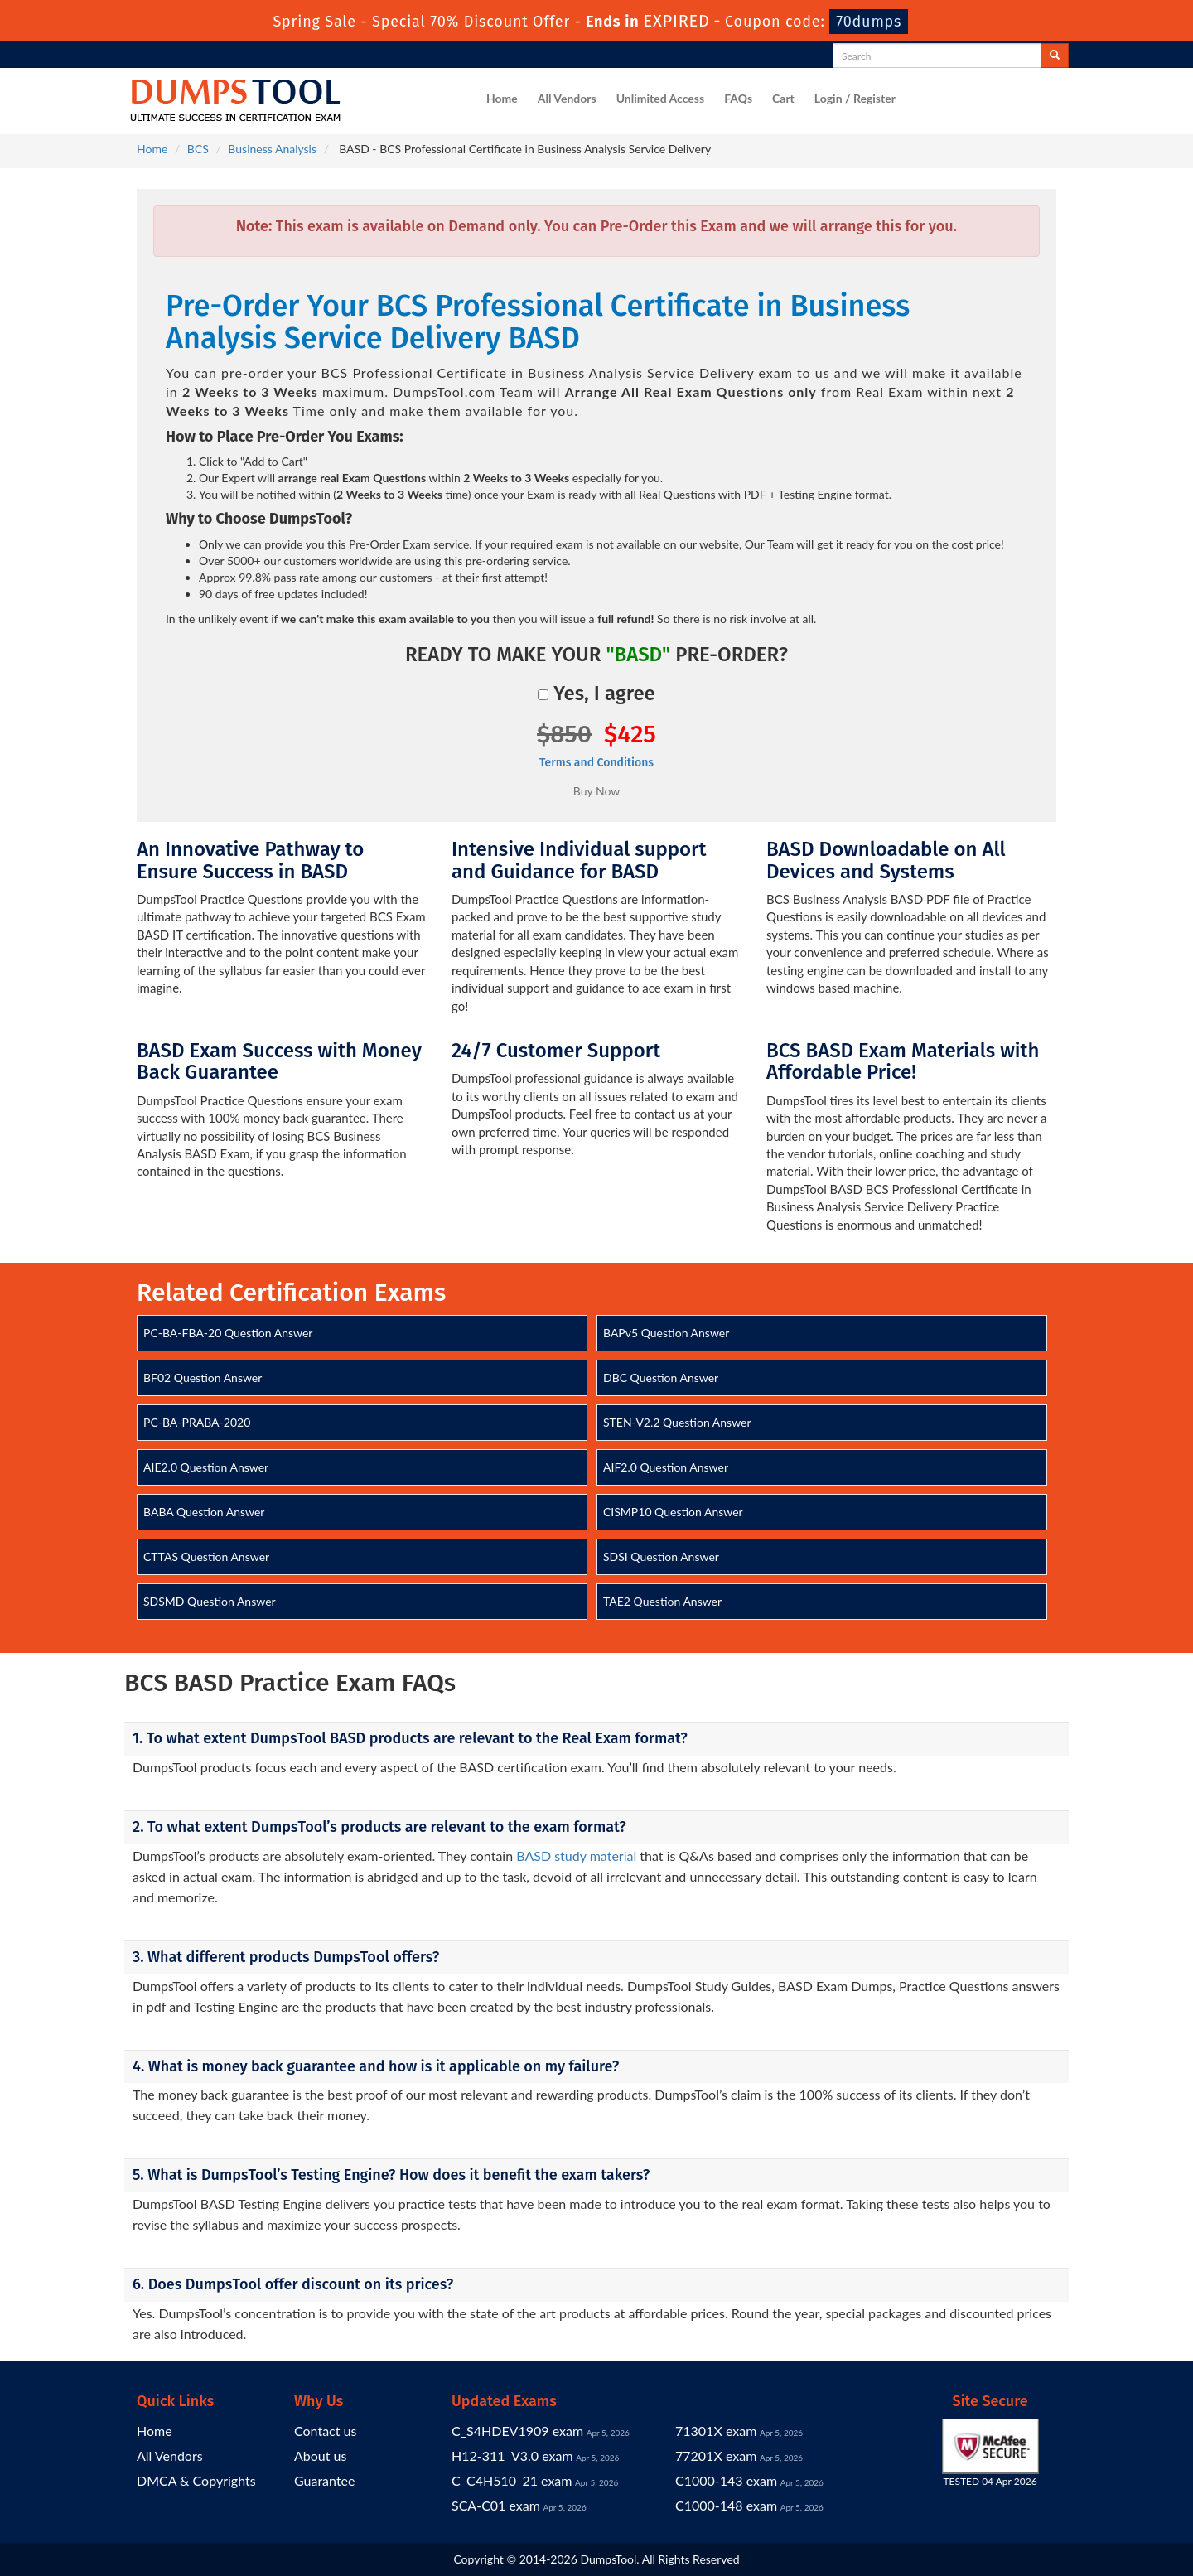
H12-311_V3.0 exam (512, 2455)
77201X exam (715, 2455)
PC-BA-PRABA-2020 (196, 1422)
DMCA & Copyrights (196, 2480)
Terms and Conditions (596, 763)
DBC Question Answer (660, 1377)
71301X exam (715, 2430)
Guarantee (324, 2480)
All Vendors (567, 98)
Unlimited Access (660, 98)
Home (502, 98)
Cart (783, 98)
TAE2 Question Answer (662, 1601)
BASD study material (576, 1855)
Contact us (325, 2430)
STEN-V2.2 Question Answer (677, 1422)
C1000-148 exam (726, 2505)
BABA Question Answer (203, 1512)
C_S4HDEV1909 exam (517, 2430)
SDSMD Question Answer (209, 1601)
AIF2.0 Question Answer (665, 1467)
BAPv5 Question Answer (666, 1333)
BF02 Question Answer (202, 1377)
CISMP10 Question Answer (673, 1512)
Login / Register (855, 98)
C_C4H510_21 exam (512, 2480)
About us (320, 2455)
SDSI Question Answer (661, 1556)
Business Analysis (272, 149)
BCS (198, 149)
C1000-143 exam (726, 2480)
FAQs (738, 98)
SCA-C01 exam (496, 2505)
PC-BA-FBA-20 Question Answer (227, 1333)
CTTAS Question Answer (206, 1556)
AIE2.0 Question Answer (205, 1467)
